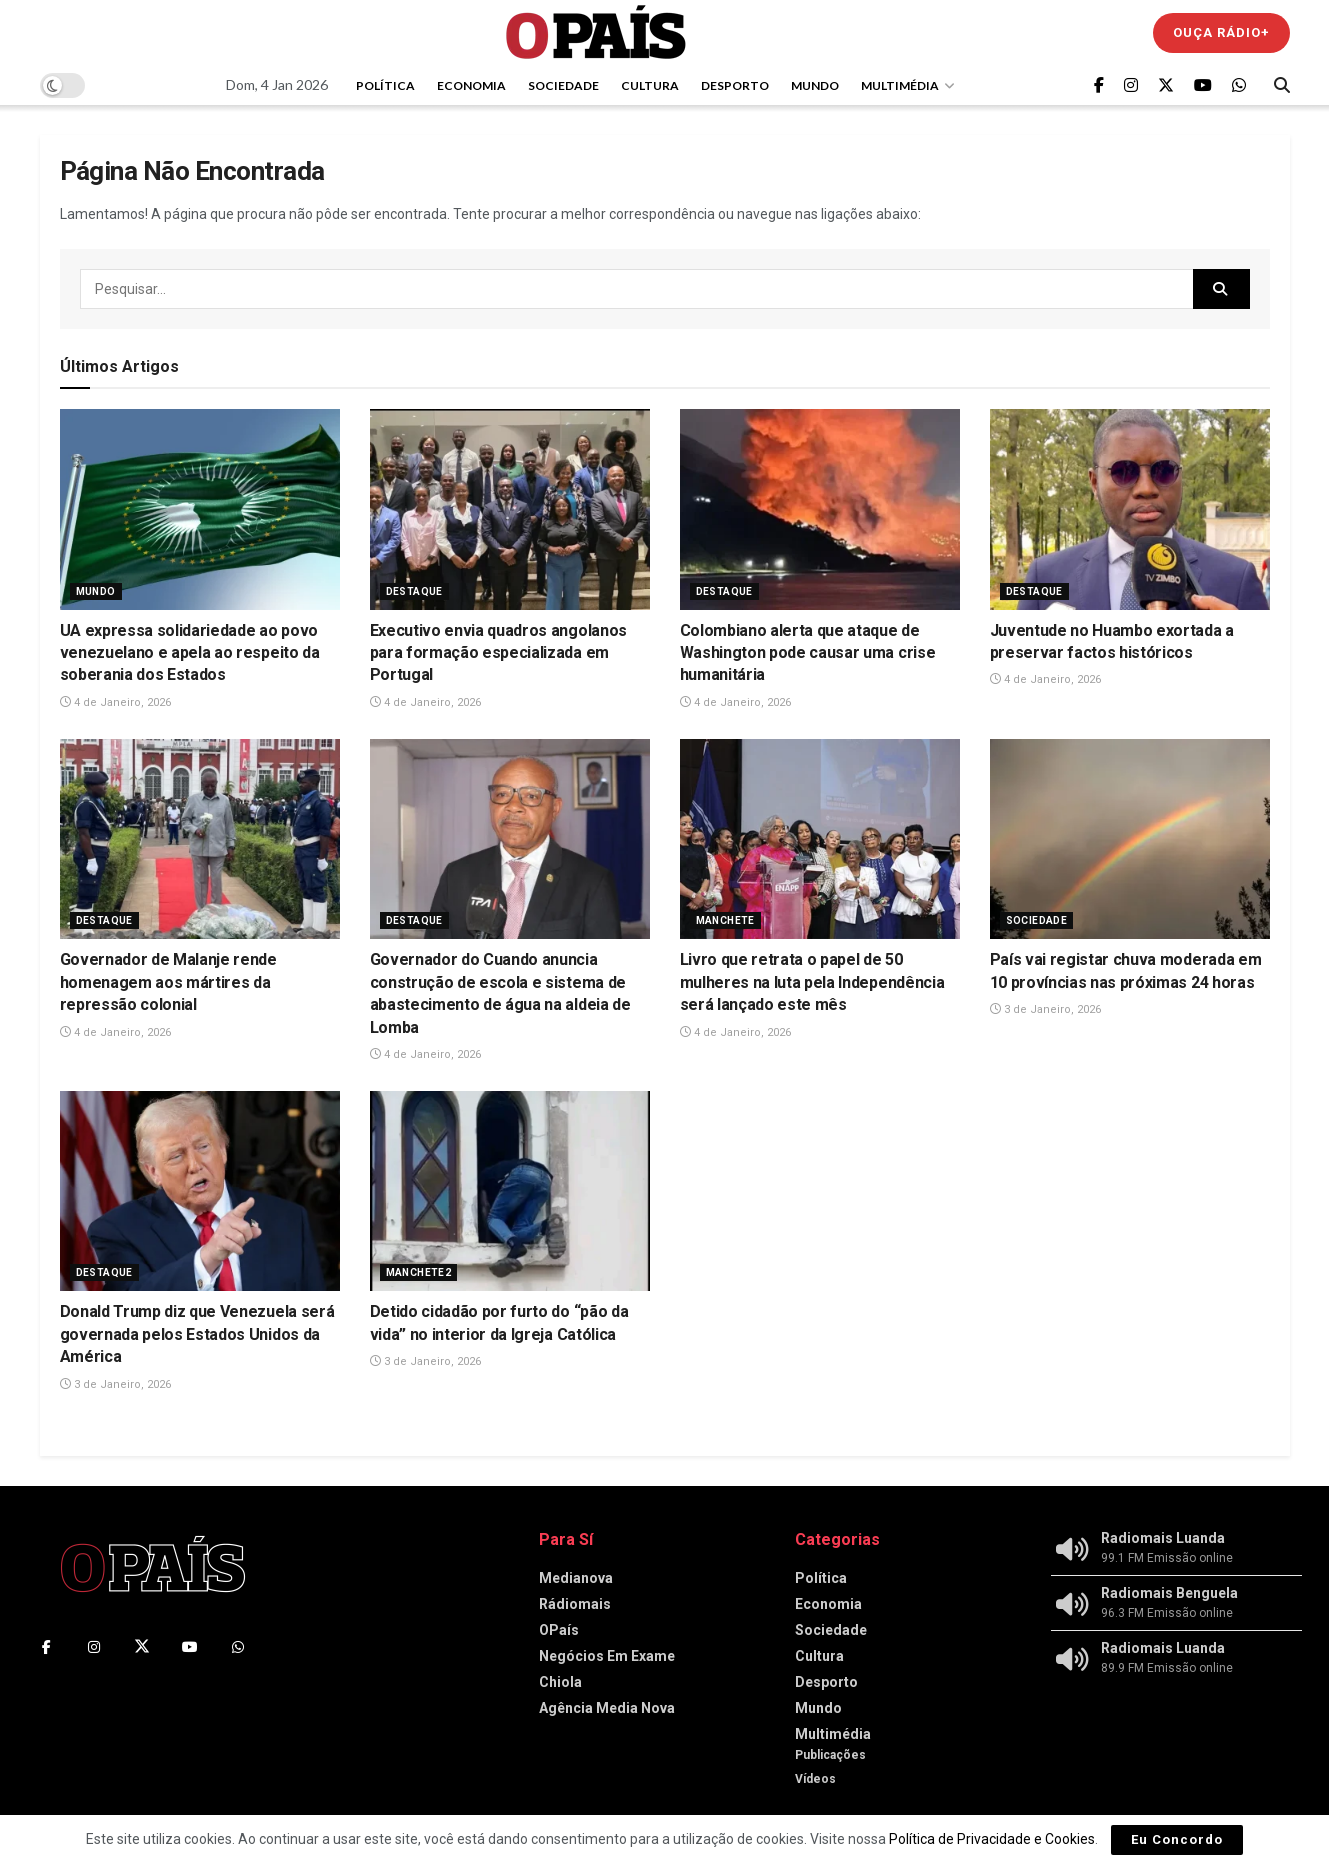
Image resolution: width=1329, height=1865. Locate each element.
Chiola (560, 1682)
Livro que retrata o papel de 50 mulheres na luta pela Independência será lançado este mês (812, 982)
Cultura (650, 85)
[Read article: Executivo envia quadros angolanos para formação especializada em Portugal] (510, 509)
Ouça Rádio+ (1221, 32)
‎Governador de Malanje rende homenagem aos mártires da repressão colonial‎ (168, 982)
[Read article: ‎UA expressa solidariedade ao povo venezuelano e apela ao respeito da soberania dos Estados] (200, 509)
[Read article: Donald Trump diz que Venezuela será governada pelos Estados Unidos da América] (200, 1191)
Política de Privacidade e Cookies (992, 1839)
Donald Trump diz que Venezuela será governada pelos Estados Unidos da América (197, 1334)
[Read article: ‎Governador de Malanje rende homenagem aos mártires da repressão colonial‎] (200, 839)
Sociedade (563, 85)
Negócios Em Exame (607, 1656)
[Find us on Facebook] (1099, 85)
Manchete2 (419, 1272)
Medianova (576, 1578)
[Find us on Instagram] (1131, 85)
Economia (471, 85)
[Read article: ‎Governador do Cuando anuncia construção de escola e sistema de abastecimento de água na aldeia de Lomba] (510, 839)
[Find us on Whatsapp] (1239, 85)
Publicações (830, 1755)
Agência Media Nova (607, 1708)
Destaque (414, 591)
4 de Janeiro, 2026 (115, 702)
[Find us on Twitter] (1166, 85)
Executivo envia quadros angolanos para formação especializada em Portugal (498, 653)
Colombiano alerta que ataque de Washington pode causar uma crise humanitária (808, 653)
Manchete (725, 920)
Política (385, 85)
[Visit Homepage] (596, 32)
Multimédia (900, 85)
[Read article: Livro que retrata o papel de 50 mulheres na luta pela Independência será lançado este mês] (820, 839)
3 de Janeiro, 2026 (1045, 1009)
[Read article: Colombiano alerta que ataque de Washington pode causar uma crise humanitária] (820, 509)
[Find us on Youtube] (1203, 85)
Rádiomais (575, 1604)
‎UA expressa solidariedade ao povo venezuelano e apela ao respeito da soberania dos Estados (190, 653)
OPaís (559, 1630)
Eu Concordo (1177, 1839)
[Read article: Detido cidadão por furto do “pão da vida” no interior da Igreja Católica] (510, 1191)
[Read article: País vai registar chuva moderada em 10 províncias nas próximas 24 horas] (1130, 839)
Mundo (815, 85)
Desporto (735, 85)
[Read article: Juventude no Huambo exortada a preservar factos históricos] (1130, 509)
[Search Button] (1282, 85)
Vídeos (815, 1779)
